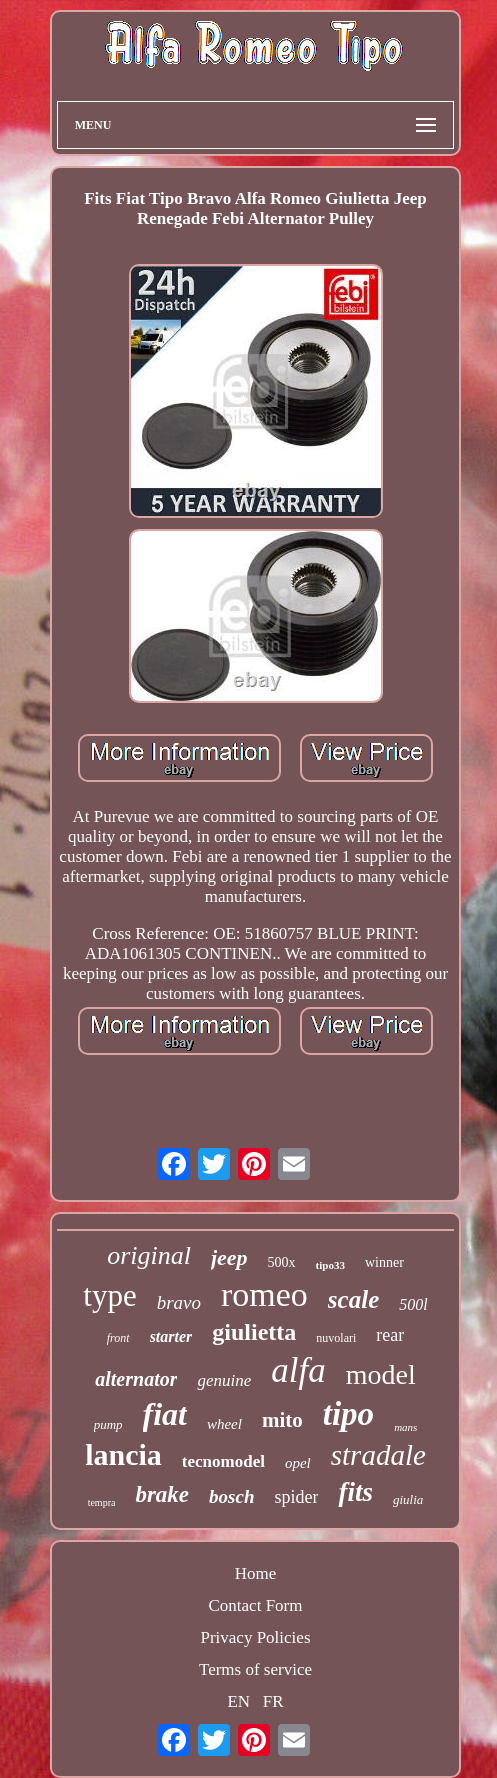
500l (413, 1304)
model (381, 1374)
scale (353, 1299)
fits (355, 1492)
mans (405, 1427)
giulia (408, 1499)
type (109, 1295)
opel (298, 1463)
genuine (224, 1380)
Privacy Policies (255, 1637)
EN (238, 1701)
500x (282, 1262)
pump (108, 1424)
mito (282, 1420)
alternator (136, 1379)
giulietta (254, 1332)
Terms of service (255, 1669)
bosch (231, 1496)
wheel (224, 1424)
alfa (298, 1370)
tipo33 (330, 1265)
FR (273, 1701)
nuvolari (336, 1338)
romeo (264, 1294)
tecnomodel (223, 1461)
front (118, 1338)
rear (390, 1335)
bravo (179, 1302)
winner (384, 1262)
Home (256, 1573)
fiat (165, 1414)
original (149, 1255)
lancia (123, 1454)
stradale (378, 1455)
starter (171, 1336)
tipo (348, 1414)
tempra (102, 1502)
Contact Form (256, 1605)
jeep (229, 1257)
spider (296, 1497)
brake (162, 1494)
